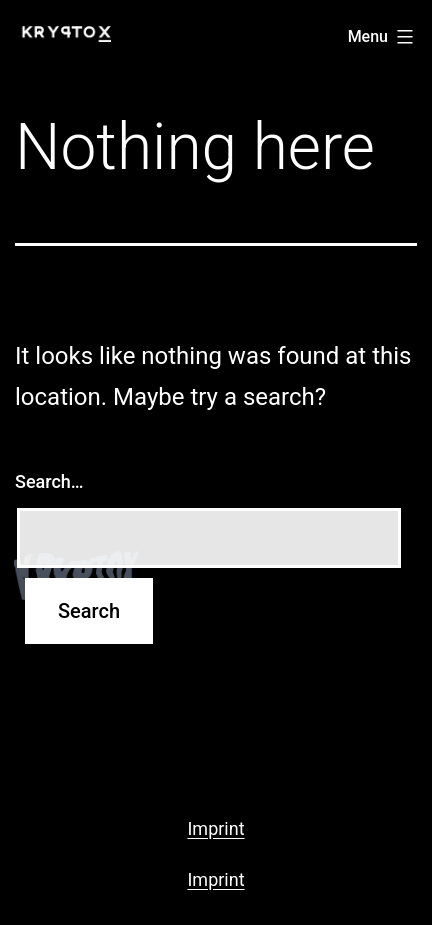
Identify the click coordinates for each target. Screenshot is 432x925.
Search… (49, 481)
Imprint (215, 828)
